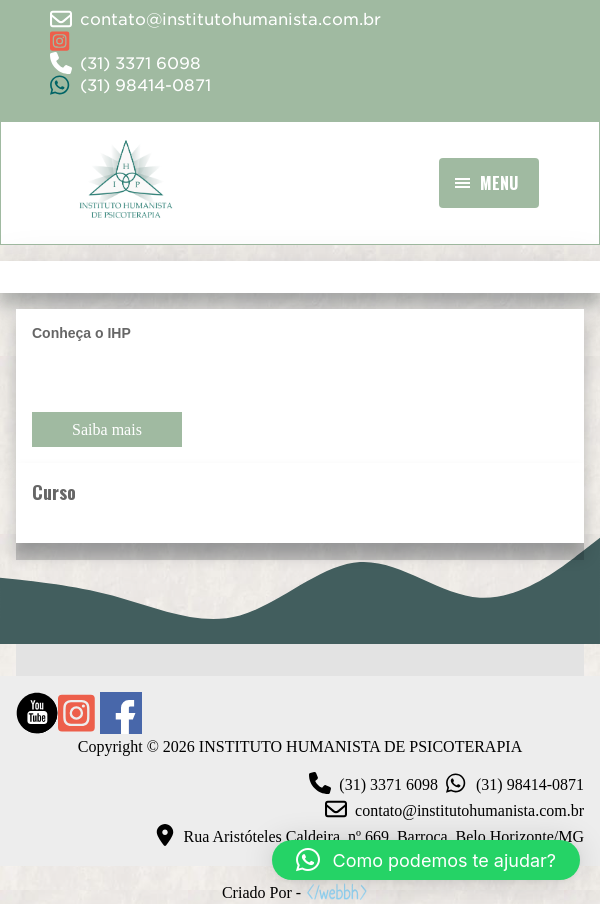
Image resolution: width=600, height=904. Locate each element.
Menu (499, 183)
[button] (426, 860)
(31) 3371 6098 (369, 785)
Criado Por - (296, 893)
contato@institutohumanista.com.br (450, 811)
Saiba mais (107, 429)
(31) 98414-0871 (511, 785)
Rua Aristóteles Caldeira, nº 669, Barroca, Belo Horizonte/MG (365, 837)
